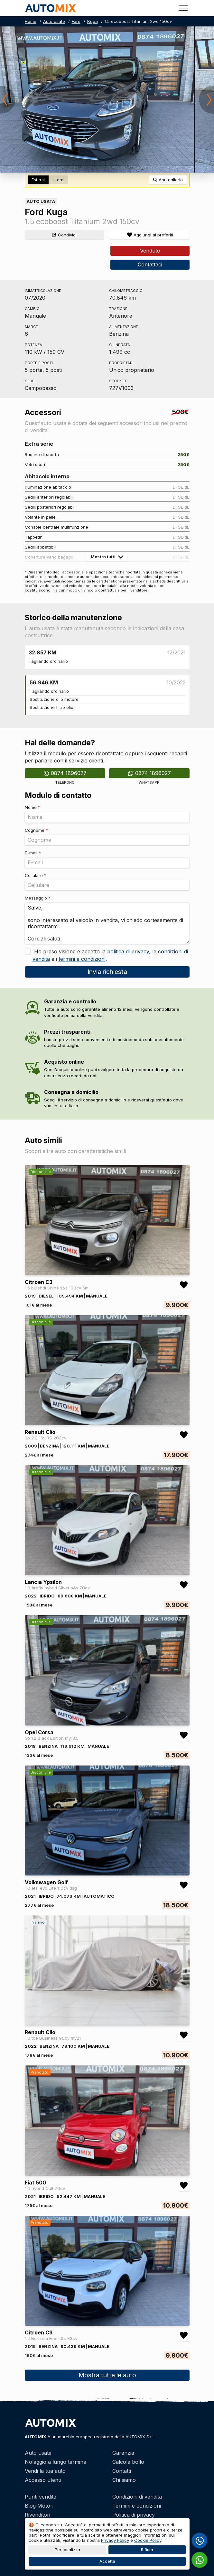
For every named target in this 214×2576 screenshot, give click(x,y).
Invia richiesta (107, 972)
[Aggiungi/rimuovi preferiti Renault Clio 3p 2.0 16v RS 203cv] (184, 1435)
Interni (58, 179)
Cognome (36, 830)
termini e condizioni (82, 959)
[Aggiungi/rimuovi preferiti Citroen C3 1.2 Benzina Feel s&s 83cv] (184, 2335)
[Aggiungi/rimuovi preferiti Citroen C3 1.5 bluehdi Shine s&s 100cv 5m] (184, 1285)
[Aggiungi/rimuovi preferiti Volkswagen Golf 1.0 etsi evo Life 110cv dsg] (184, 1885)
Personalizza (67, 2549)
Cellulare (35, 875)
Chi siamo (124, 2480)
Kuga (92, 21)
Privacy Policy (115, 2540)
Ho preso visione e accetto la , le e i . (110, 955)
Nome (32, 807)
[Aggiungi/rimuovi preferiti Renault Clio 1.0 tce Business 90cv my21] (184, 2035)
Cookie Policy (147, 2540)
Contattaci (150, 264)
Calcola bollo (128, 2462)
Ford (76, 21)
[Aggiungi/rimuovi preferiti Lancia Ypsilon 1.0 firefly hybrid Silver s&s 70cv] (184, 1585)
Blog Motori (39, 2505)
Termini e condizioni (136, 2505)
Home (30, 21)
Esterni (38, 179)
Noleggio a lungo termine (55, 2462)
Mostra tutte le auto (107, 2375)
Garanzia (123, 2453)
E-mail (33, 852)
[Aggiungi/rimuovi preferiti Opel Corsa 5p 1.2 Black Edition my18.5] (184, 1735)
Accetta (107, 2561)
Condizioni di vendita (137, 2496)
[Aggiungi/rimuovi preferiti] (150, 234)
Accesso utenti (43, 2480)
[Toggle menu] (183, 8)
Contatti (121, 2471)
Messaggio (38, 897)
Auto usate (54, 21)
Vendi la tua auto (45, 2471)
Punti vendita (40, 2496)
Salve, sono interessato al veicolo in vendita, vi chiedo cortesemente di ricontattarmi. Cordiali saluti (107, 923)
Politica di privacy (133, 2514)
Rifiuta (147, 2549)
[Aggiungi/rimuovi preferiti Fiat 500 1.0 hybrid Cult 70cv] (184, 2185)
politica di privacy (128, 951)
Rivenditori (37, 2514)
